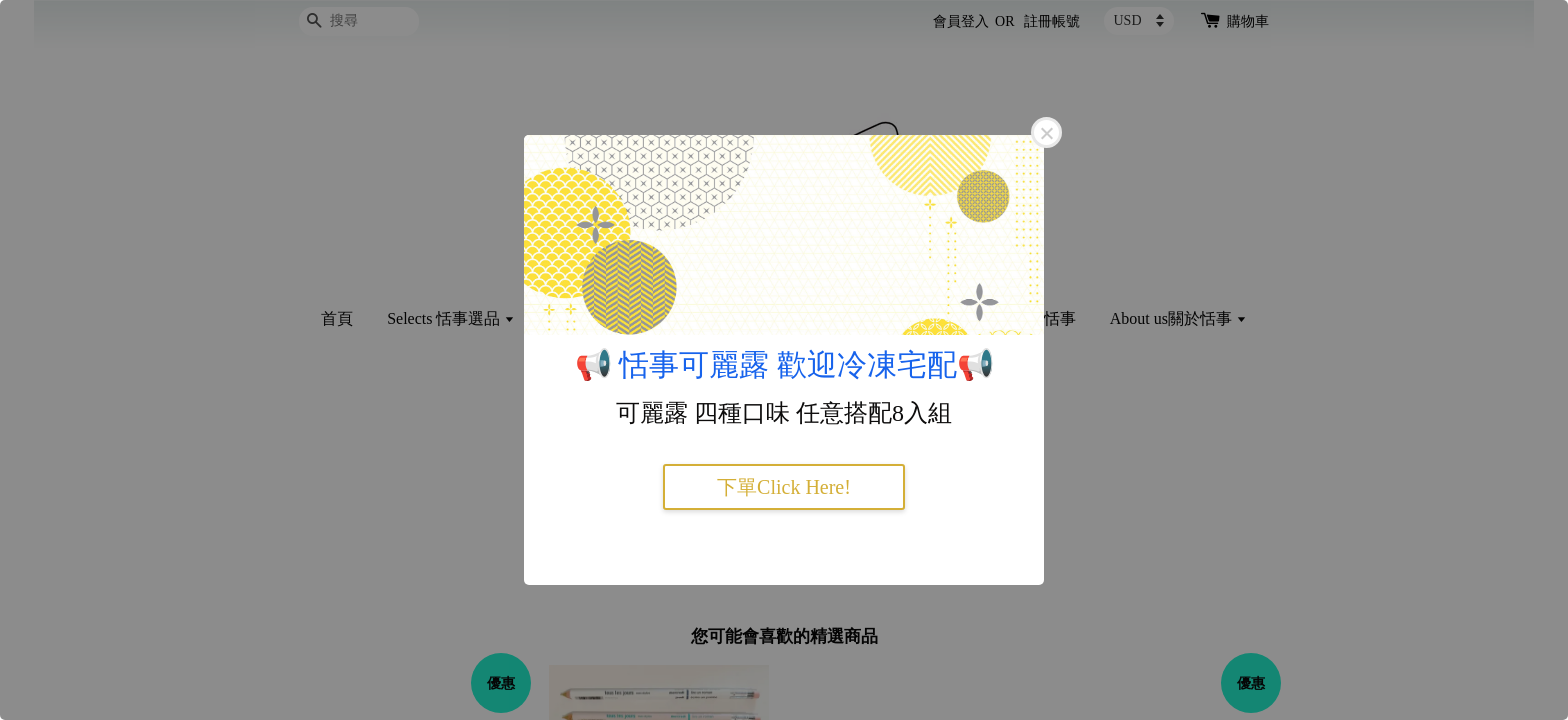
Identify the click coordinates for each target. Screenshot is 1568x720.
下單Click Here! (784, 487)
